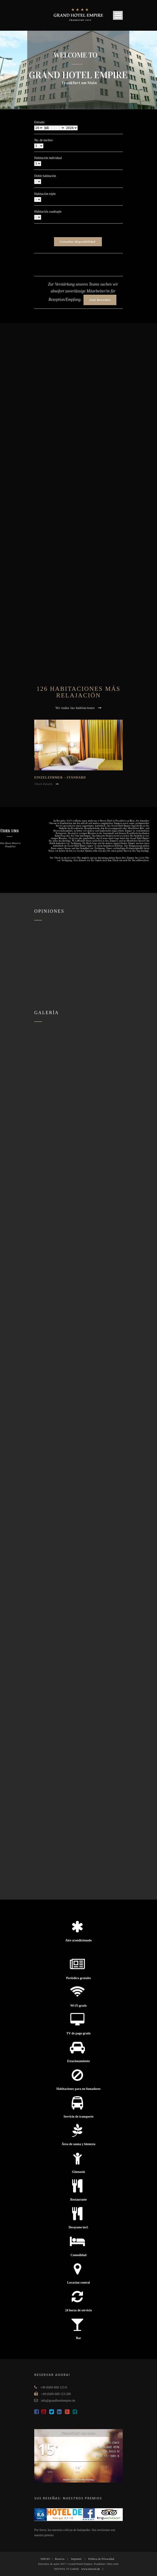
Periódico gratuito (78, 1978)
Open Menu (118, 15)
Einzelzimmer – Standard (60, 777)
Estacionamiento (78, 2061)
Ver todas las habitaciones (78, 708)
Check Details (46, 784)
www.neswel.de (90, 2569)
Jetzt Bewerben (100, 300)
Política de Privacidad (101, 2559)
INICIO (45, 2559)
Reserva (59, 2559)
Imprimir (76, 2559)
